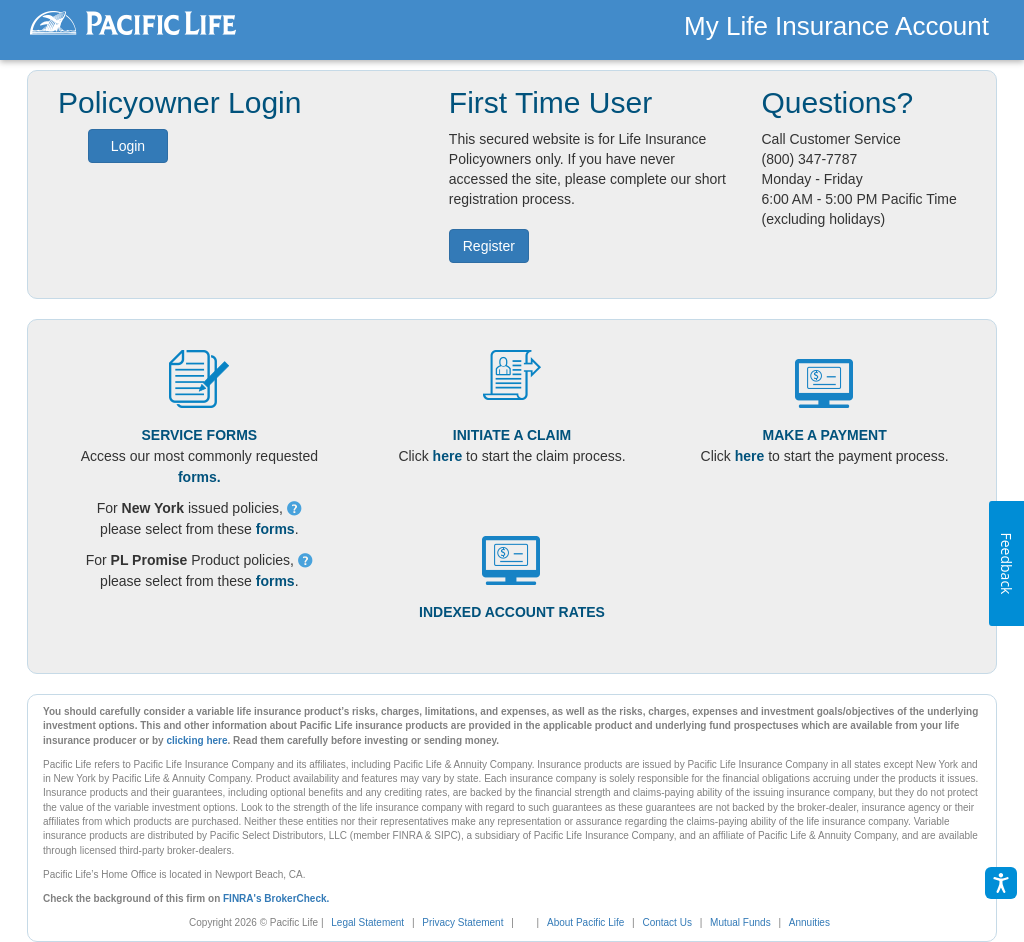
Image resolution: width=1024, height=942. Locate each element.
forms (275, 529)
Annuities (809, 922)
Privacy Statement (462, 922)
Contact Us (666, 922)
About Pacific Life (585, 922)
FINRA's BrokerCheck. (276, 898)
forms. (199, 477)
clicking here (196, 740)
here (448, 456)
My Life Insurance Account (836, 26)
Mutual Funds (740, 922)
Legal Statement (367, 922)
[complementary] (522, 922)
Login (128, 146)
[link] (532, 922)
